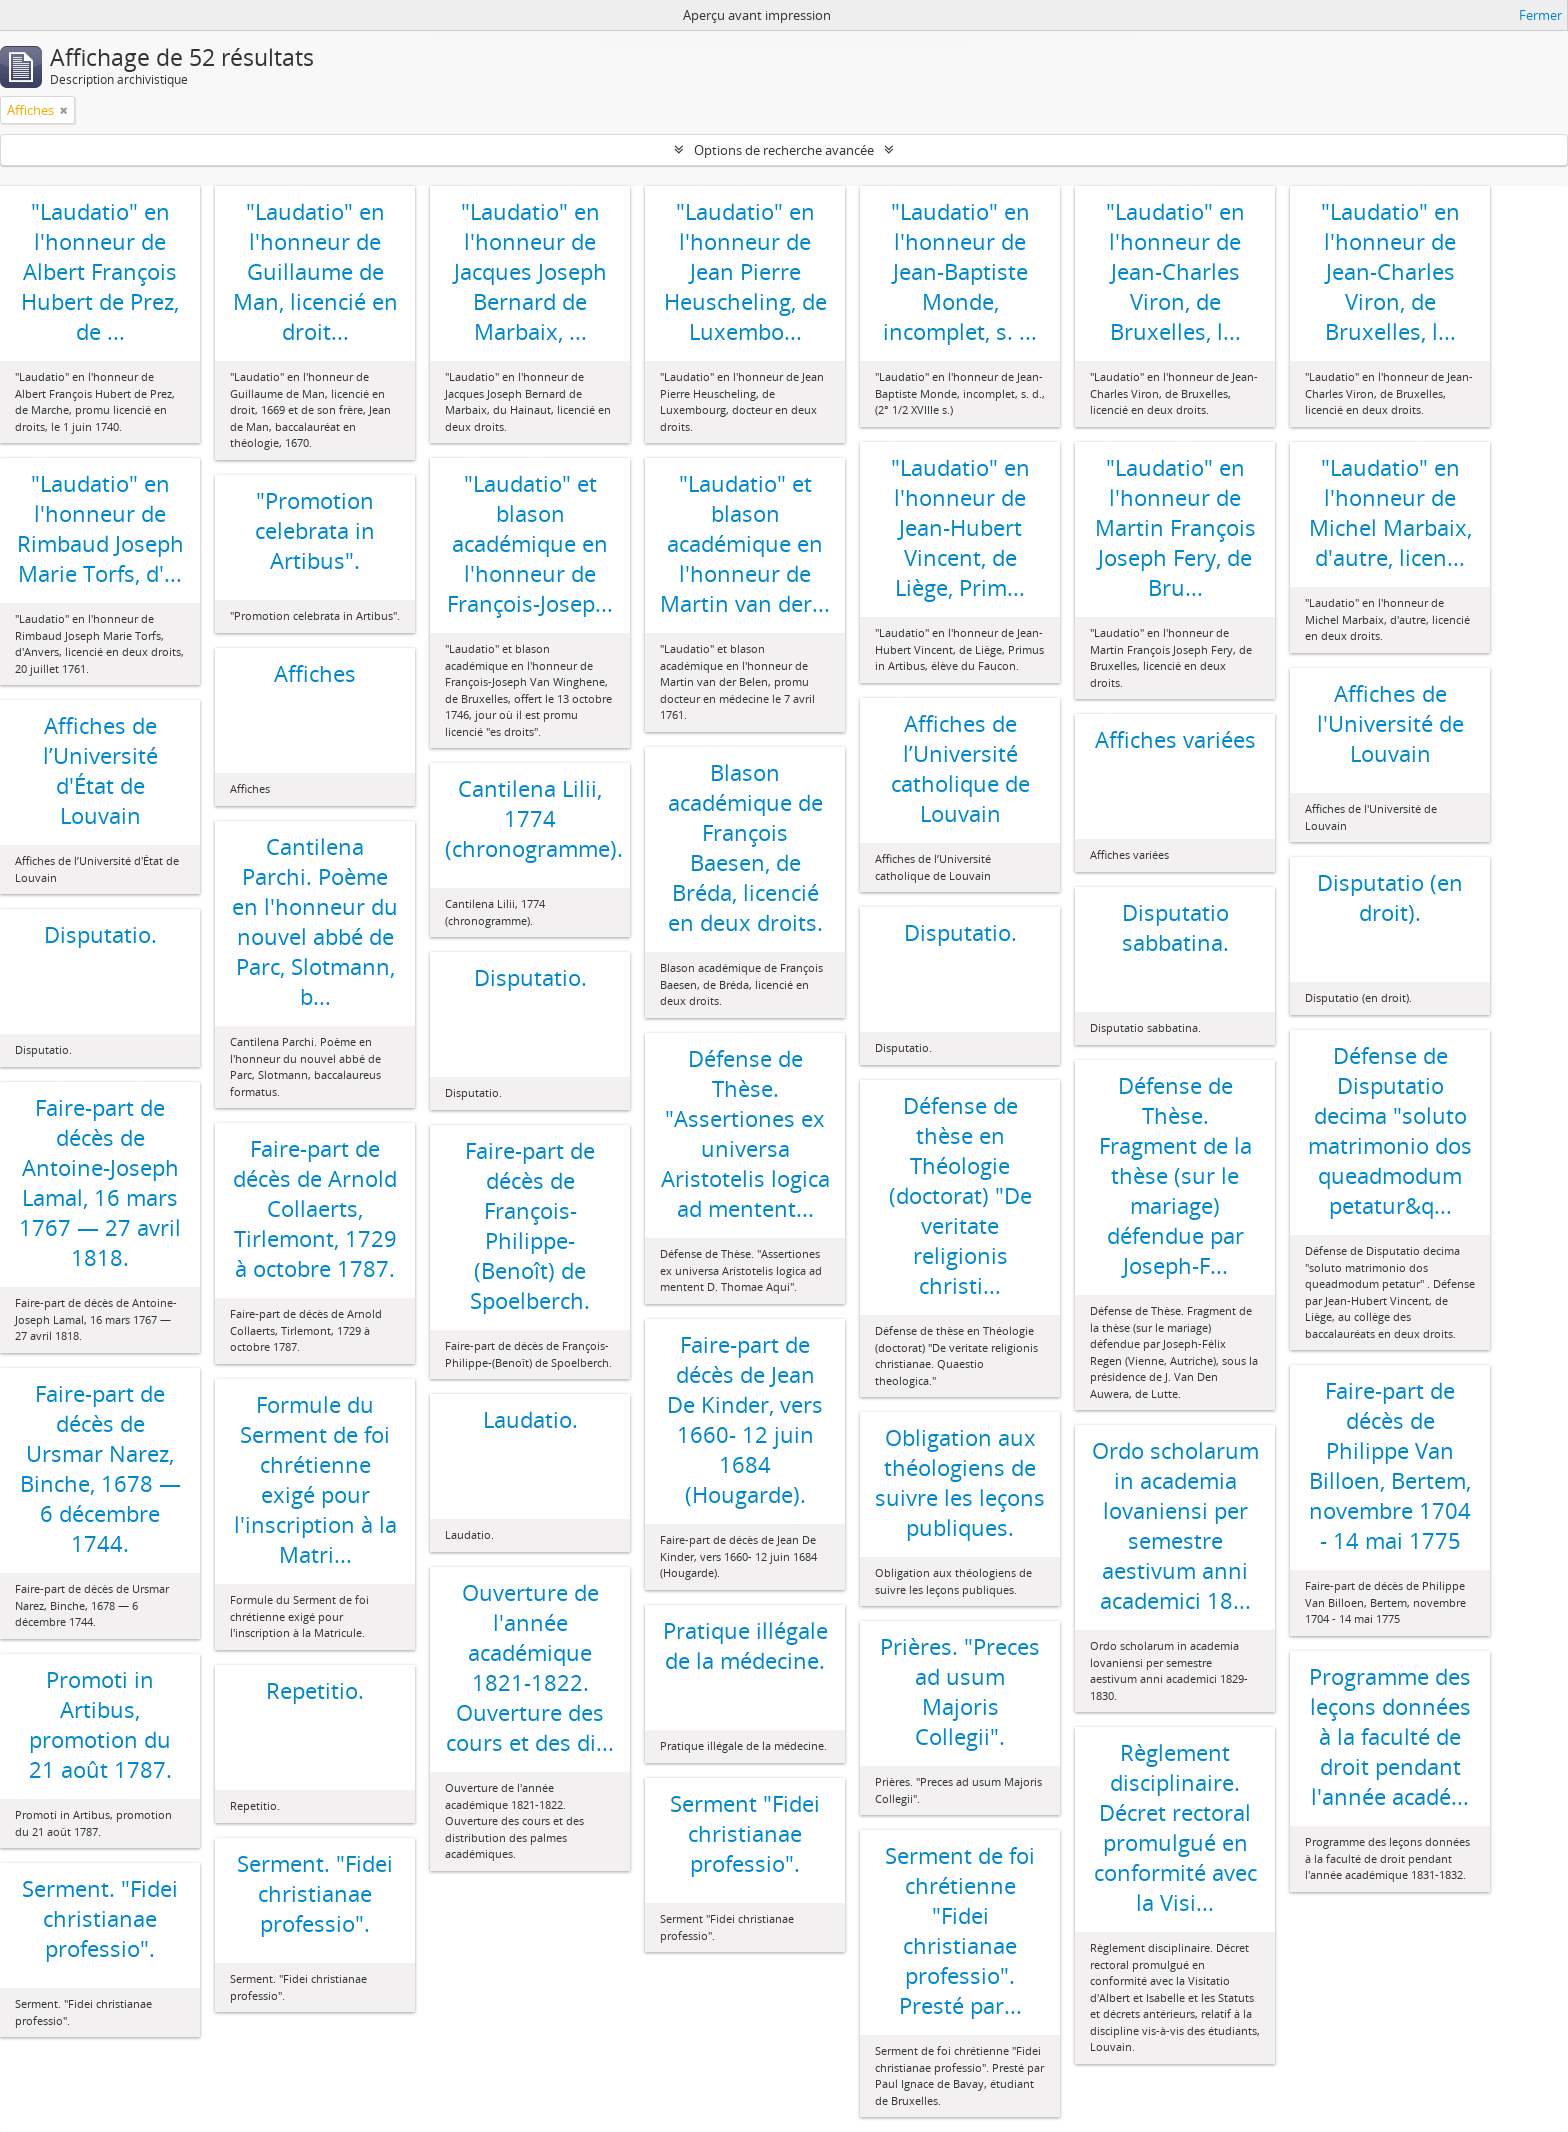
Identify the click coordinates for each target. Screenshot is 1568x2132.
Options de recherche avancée (784, 150)
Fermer (1540, 15)
